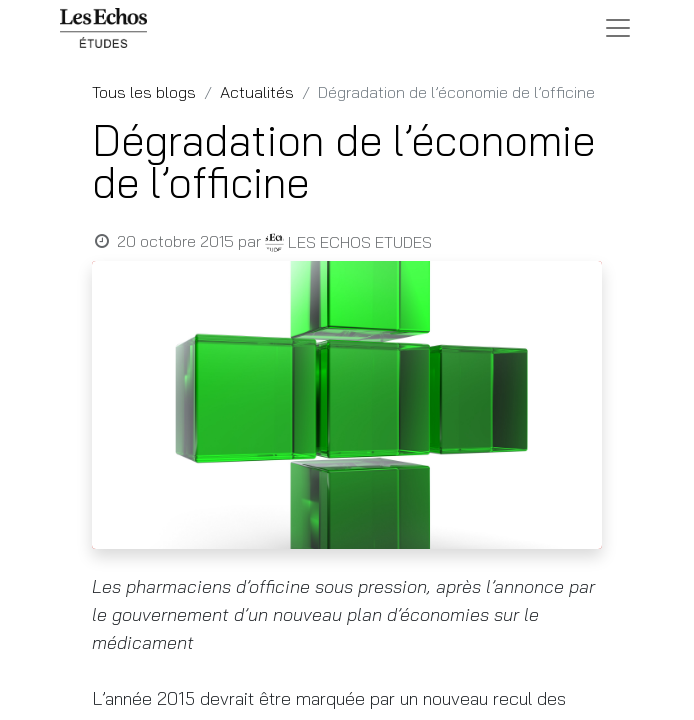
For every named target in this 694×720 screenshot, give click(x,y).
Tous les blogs (144, 92)
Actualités (257, 92)
